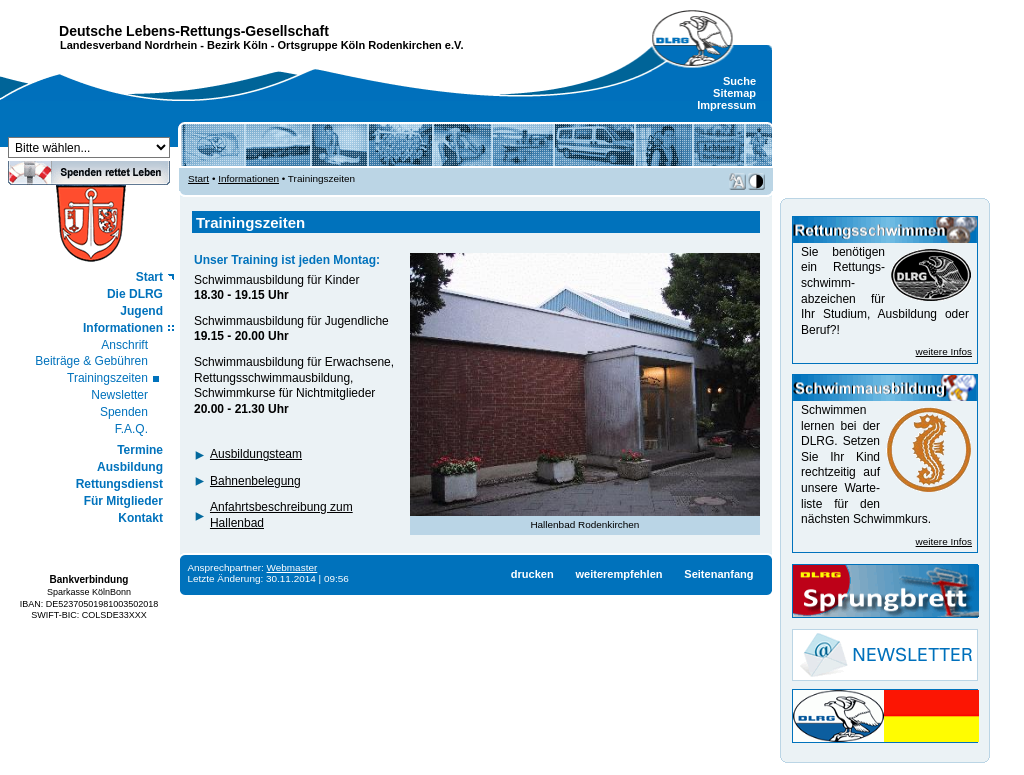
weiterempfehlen (618, 574)
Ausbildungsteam (256, 454)
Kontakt (140, 518)
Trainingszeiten (107, 378)
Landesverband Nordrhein (128, 45)
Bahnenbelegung (255, 481)
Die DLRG (135, 294)
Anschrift (124, 345)
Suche (739, 81)
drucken (532, 574)
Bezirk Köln (237, 45)
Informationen (123, 328)
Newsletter (119, 395)
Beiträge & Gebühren (91, 361)
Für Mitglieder (123, 501)
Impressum (726, 105)
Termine (140, 450)
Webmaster (292, 567)
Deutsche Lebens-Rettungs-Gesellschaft (194, 31)
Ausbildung (130, 467)
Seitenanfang (718, 574)
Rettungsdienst (119, 484)
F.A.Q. (131, 429)
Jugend (141, 311)
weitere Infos (944, 351)
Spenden (124, 412)
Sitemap (734, 93)
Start (149, 277)
